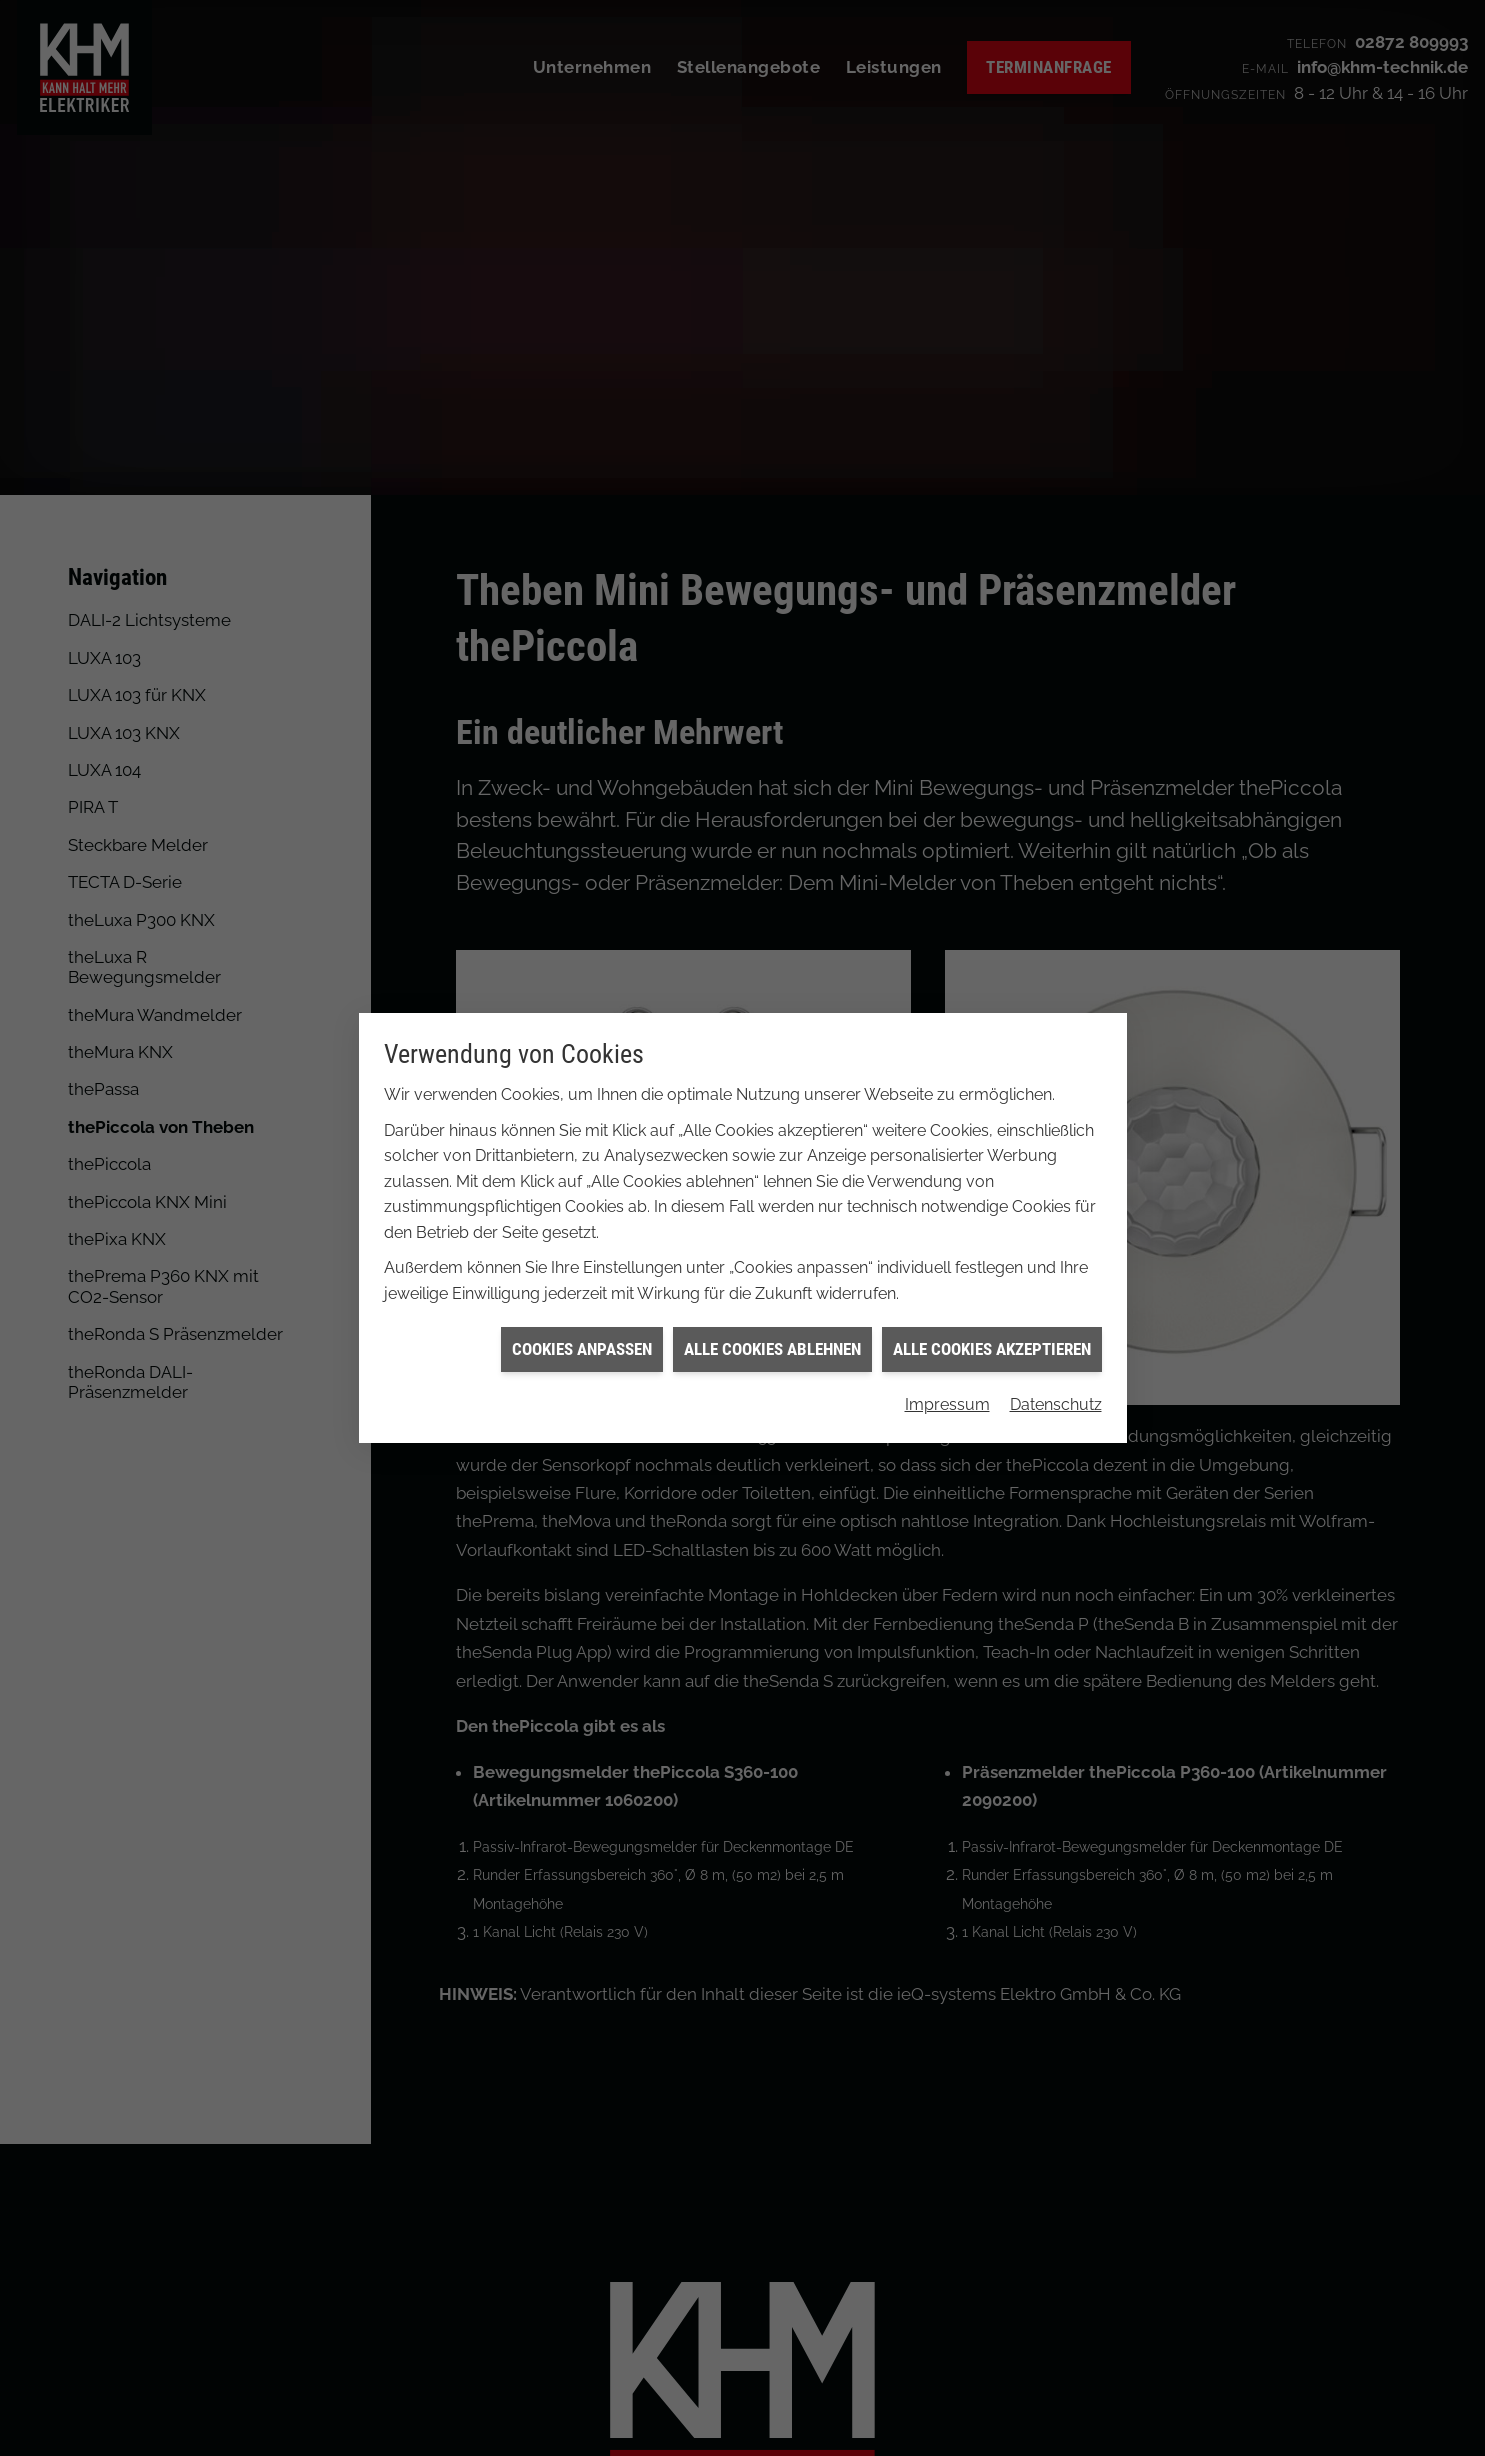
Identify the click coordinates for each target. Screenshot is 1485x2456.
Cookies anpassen (582, 1326)
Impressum (947, 1381)
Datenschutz (1056, 1381)
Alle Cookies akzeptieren (992, 1326)
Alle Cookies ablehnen (772, 1326)
